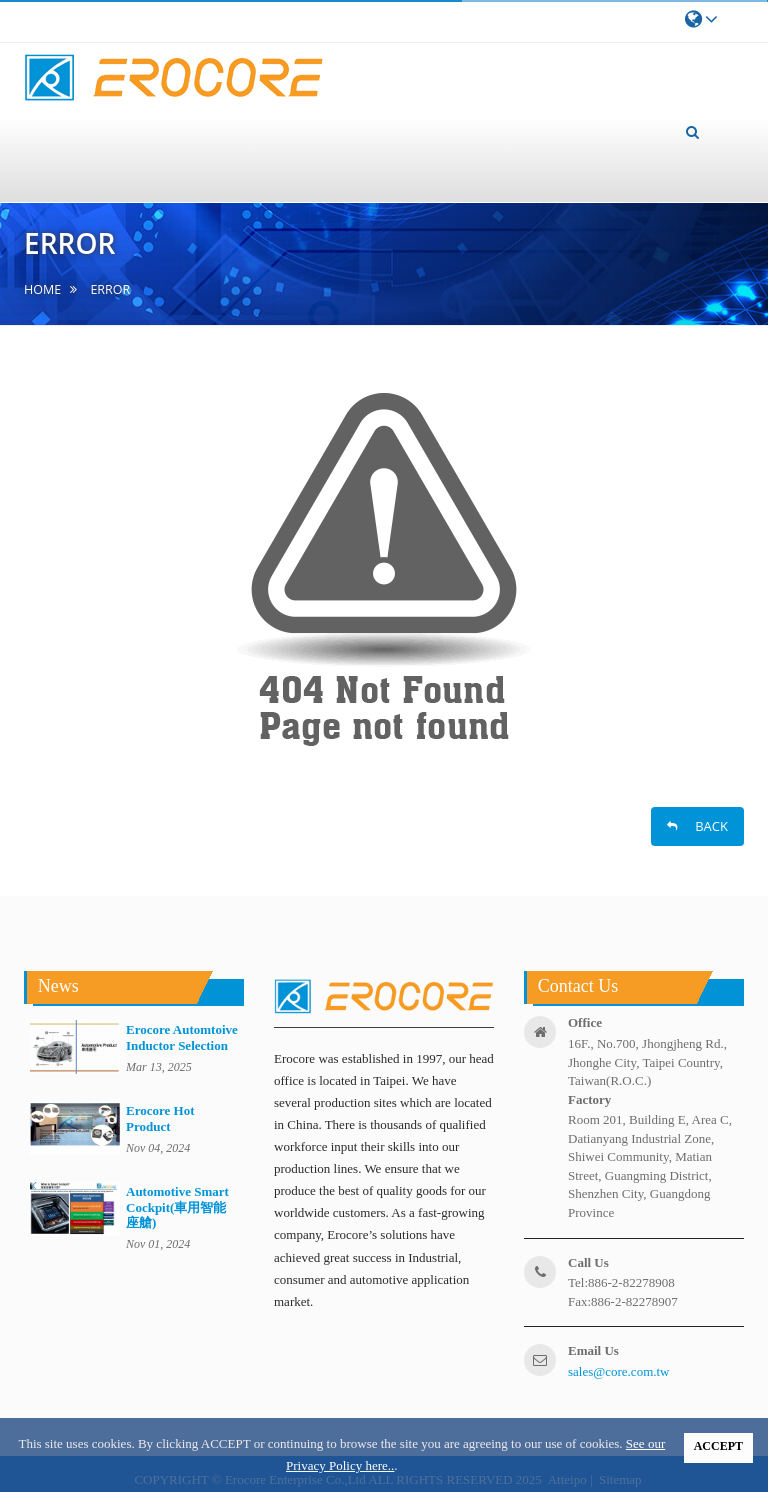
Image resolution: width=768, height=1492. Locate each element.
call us (588, 1262)
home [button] (61, 121)
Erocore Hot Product (160, 1118)
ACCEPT (718, 1446)
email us (593, 1350)
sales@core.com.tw (619, 1371)
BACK (697, 826)
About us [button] (158, 96)
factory (589, 1099)
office (585, 1022)
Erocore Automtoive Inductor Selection (182, 1037)
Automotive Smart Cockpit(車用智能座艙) (177, 1207)
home (42, 289)
